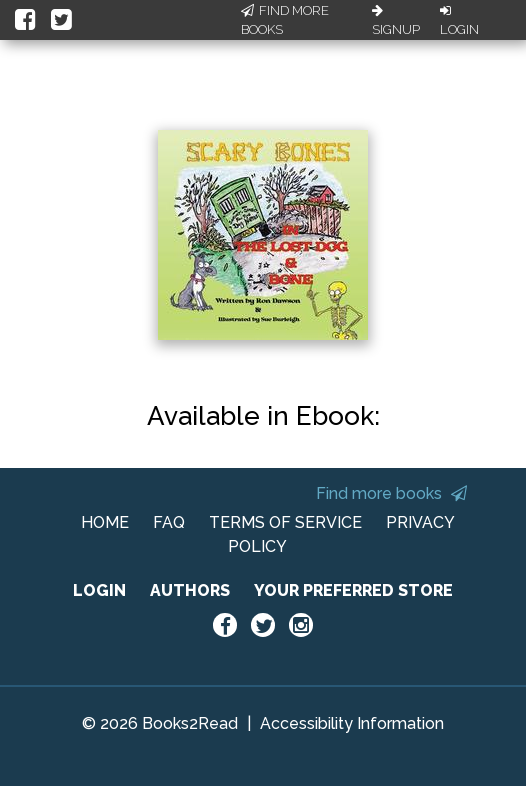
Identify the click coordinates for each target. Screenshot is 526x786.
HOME (105, 522)
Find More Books (285, 20)
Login (459, 21)
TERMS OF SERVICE (285, 522)
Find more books (391, 493)
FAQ (169, 522)
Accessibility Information (352, 723)
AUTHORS (190, 590)
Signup (396, 21)
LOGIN (99, 590)
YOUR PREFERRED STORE (353, 590)
